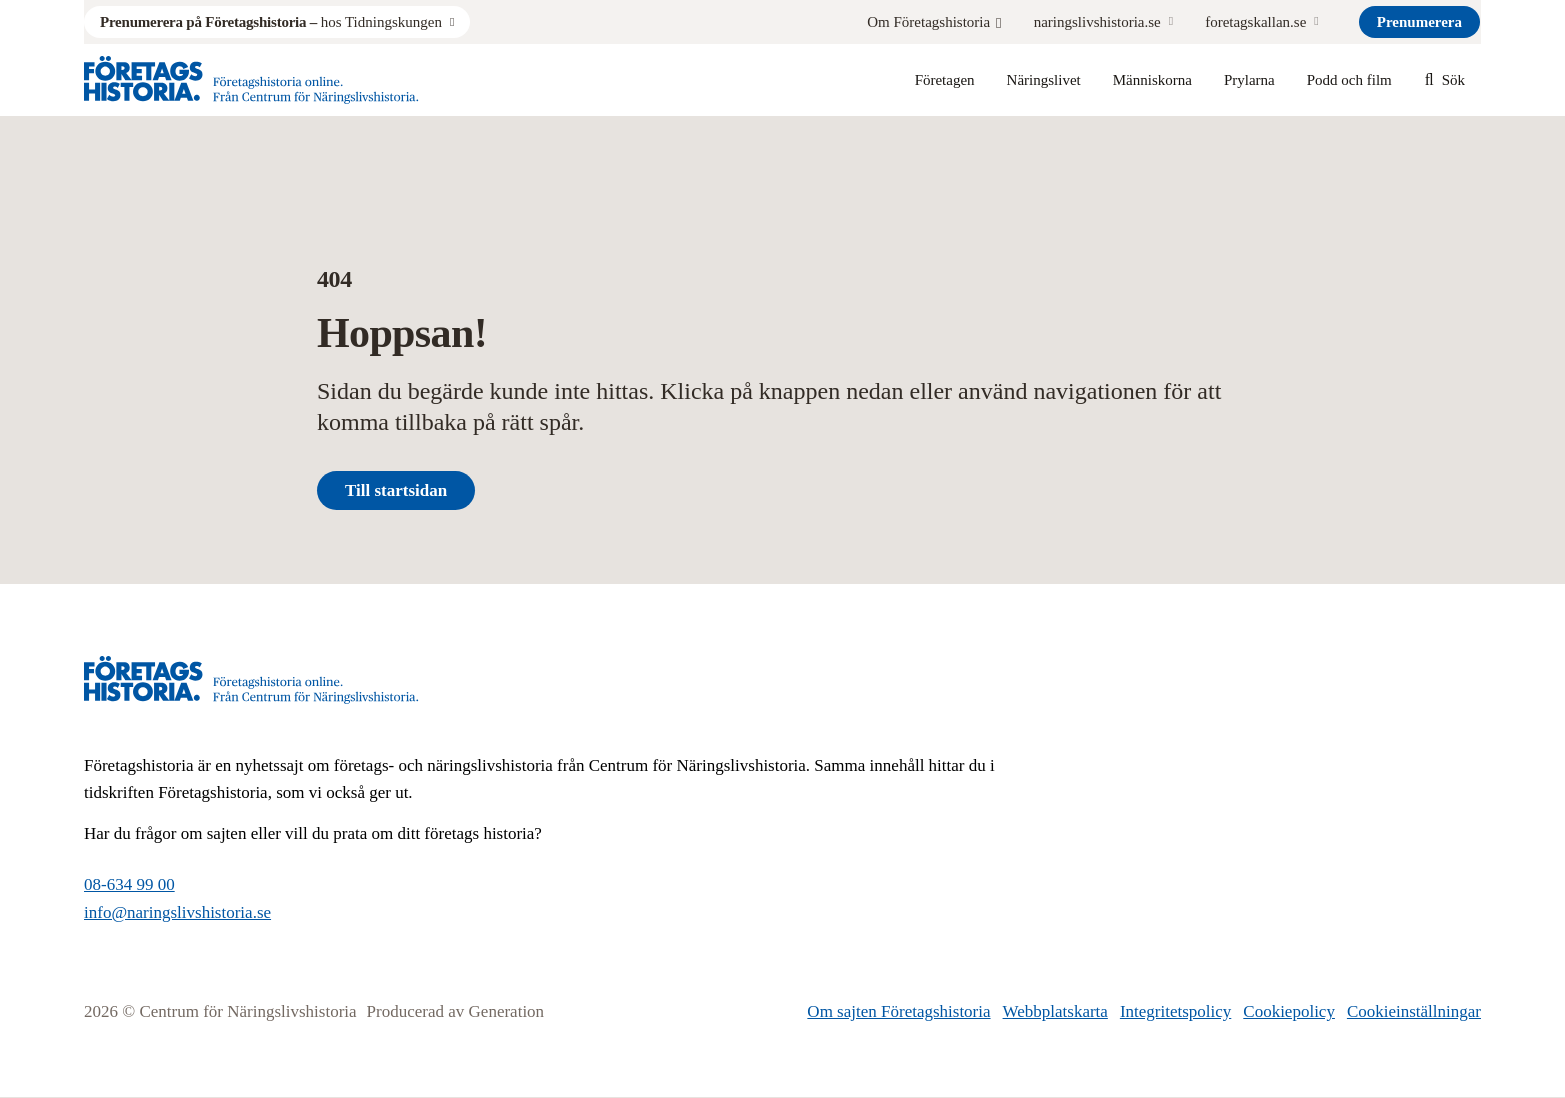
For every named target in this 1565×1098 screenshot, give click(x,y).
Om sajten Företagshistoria (898, 1011)
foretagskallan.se (1255, 22)
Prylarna (1249, 80)
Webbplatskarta (1055, 1011)
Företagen (945, 80)
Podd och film (1349, 80)
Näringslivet (1044, 80)
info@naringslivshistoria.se (177, 912)
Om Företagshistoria (934, 22)
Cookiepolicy (1289, 1011)
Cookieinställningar (1414, 1011)
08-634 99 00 (129, 884)
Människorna (1152, 80)
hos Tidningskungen (271, 22)
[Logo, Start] (251, 80)
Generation (507, 1011)
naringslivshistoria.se (1097, 22)
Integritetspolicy (1175, 1011)
